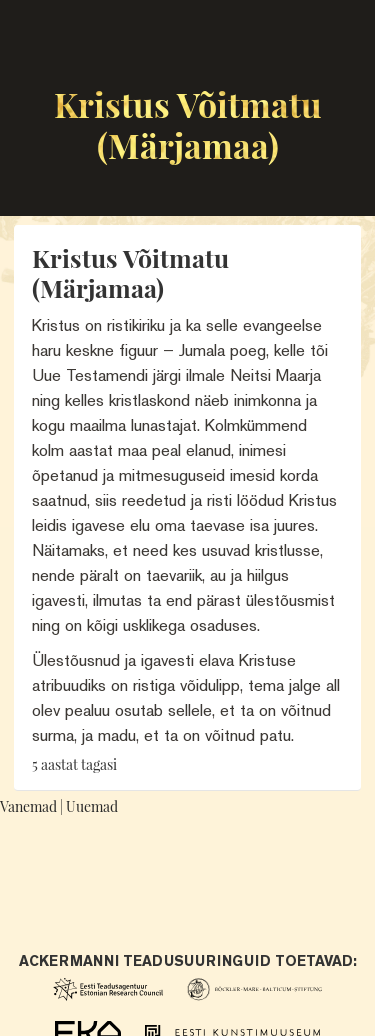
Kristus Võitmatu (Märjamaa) (188, 124)
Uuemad (92, 806)
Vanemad (28, 806)
